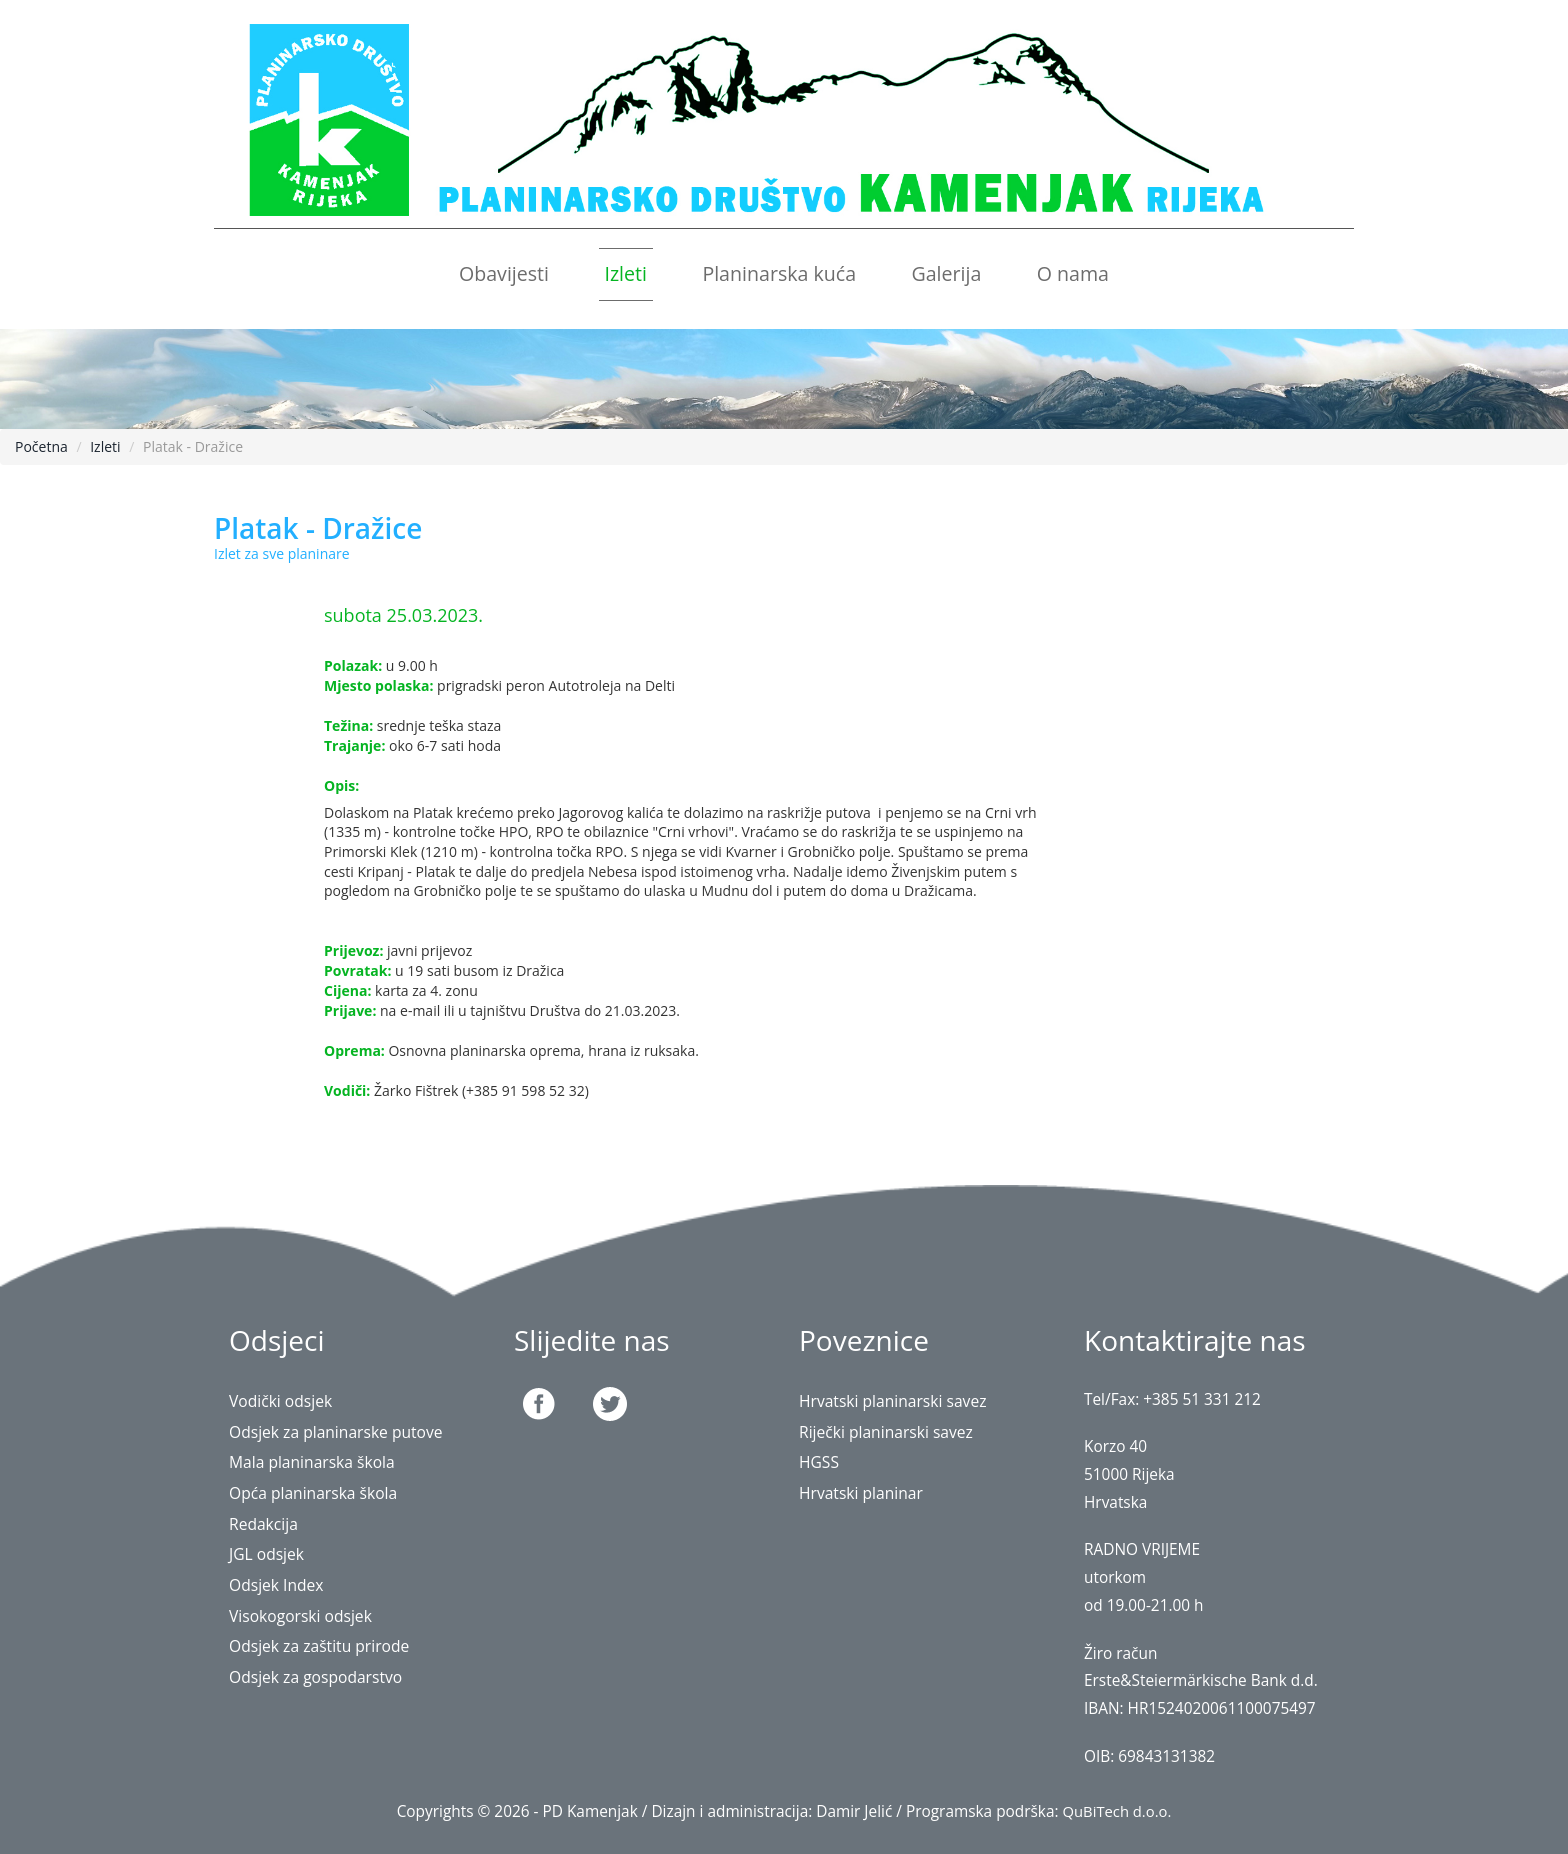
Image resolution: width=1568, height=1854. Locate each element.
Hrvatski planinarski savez (900, 1400)
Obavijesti (504, 273)
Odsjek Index (280, 1584)
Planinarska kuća (779, 273)
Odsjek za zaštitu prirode (326, 1645)
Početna (41, 446)
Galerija (946, 273)
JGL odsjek (269, 1553)
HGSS (820, 1461)
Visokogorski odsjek (306, 1615)
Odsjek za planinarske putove (344, 1431)
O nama (1073, 273)
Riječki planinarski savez (892, 1431)
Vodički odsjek (284, 1400)
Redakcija (266, 1523)
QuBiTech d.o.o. (1116, 1811)
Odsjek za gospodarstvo (322, 1676)
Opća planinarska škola (319, 1492)
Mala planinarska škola (318, 1461)
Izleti (625, 273)
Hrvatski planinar (865, 1492)
